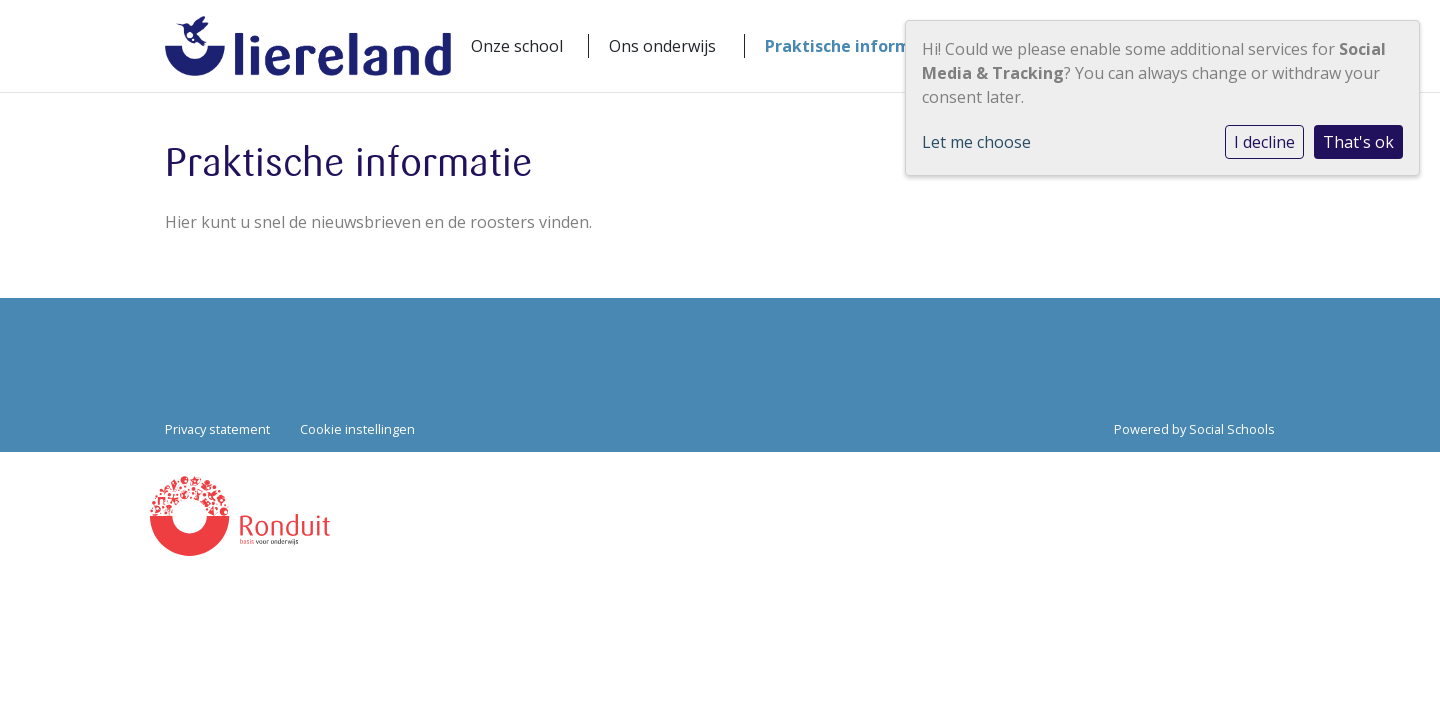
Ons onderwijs (662, 46)
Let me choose (976, 142)
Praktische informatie (854, 46)
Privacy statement (217, 429)
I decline (1264, 142)
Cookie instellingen (357, 429)
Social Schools (1232, 429)
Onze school (517, 46)
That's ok (1358, 142)
